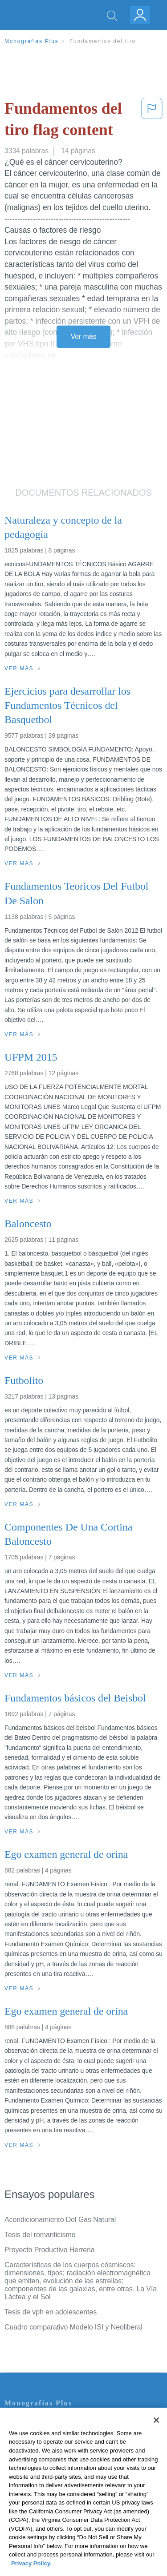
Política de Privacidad (38, 2447)
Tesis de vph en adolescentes (50, 2312)
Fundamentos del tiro (102, 41)
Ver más (84, 336)
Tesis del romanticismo (40, 2234)
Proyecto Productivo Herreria (49, 2250)
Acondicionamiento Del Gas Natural (60, 2219)
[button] (152, 121)
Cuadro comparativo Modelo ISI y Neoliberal (73, 2327)
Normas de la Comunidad (44, 2472)
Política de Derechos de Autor (51, 2459)
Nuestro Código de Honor (44, 2484)
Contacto (18, 2422)
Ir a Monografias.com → (44, 2520)
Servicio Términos (32, 2434)
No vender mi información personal (59, 2496)
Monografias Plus (31, 41)
